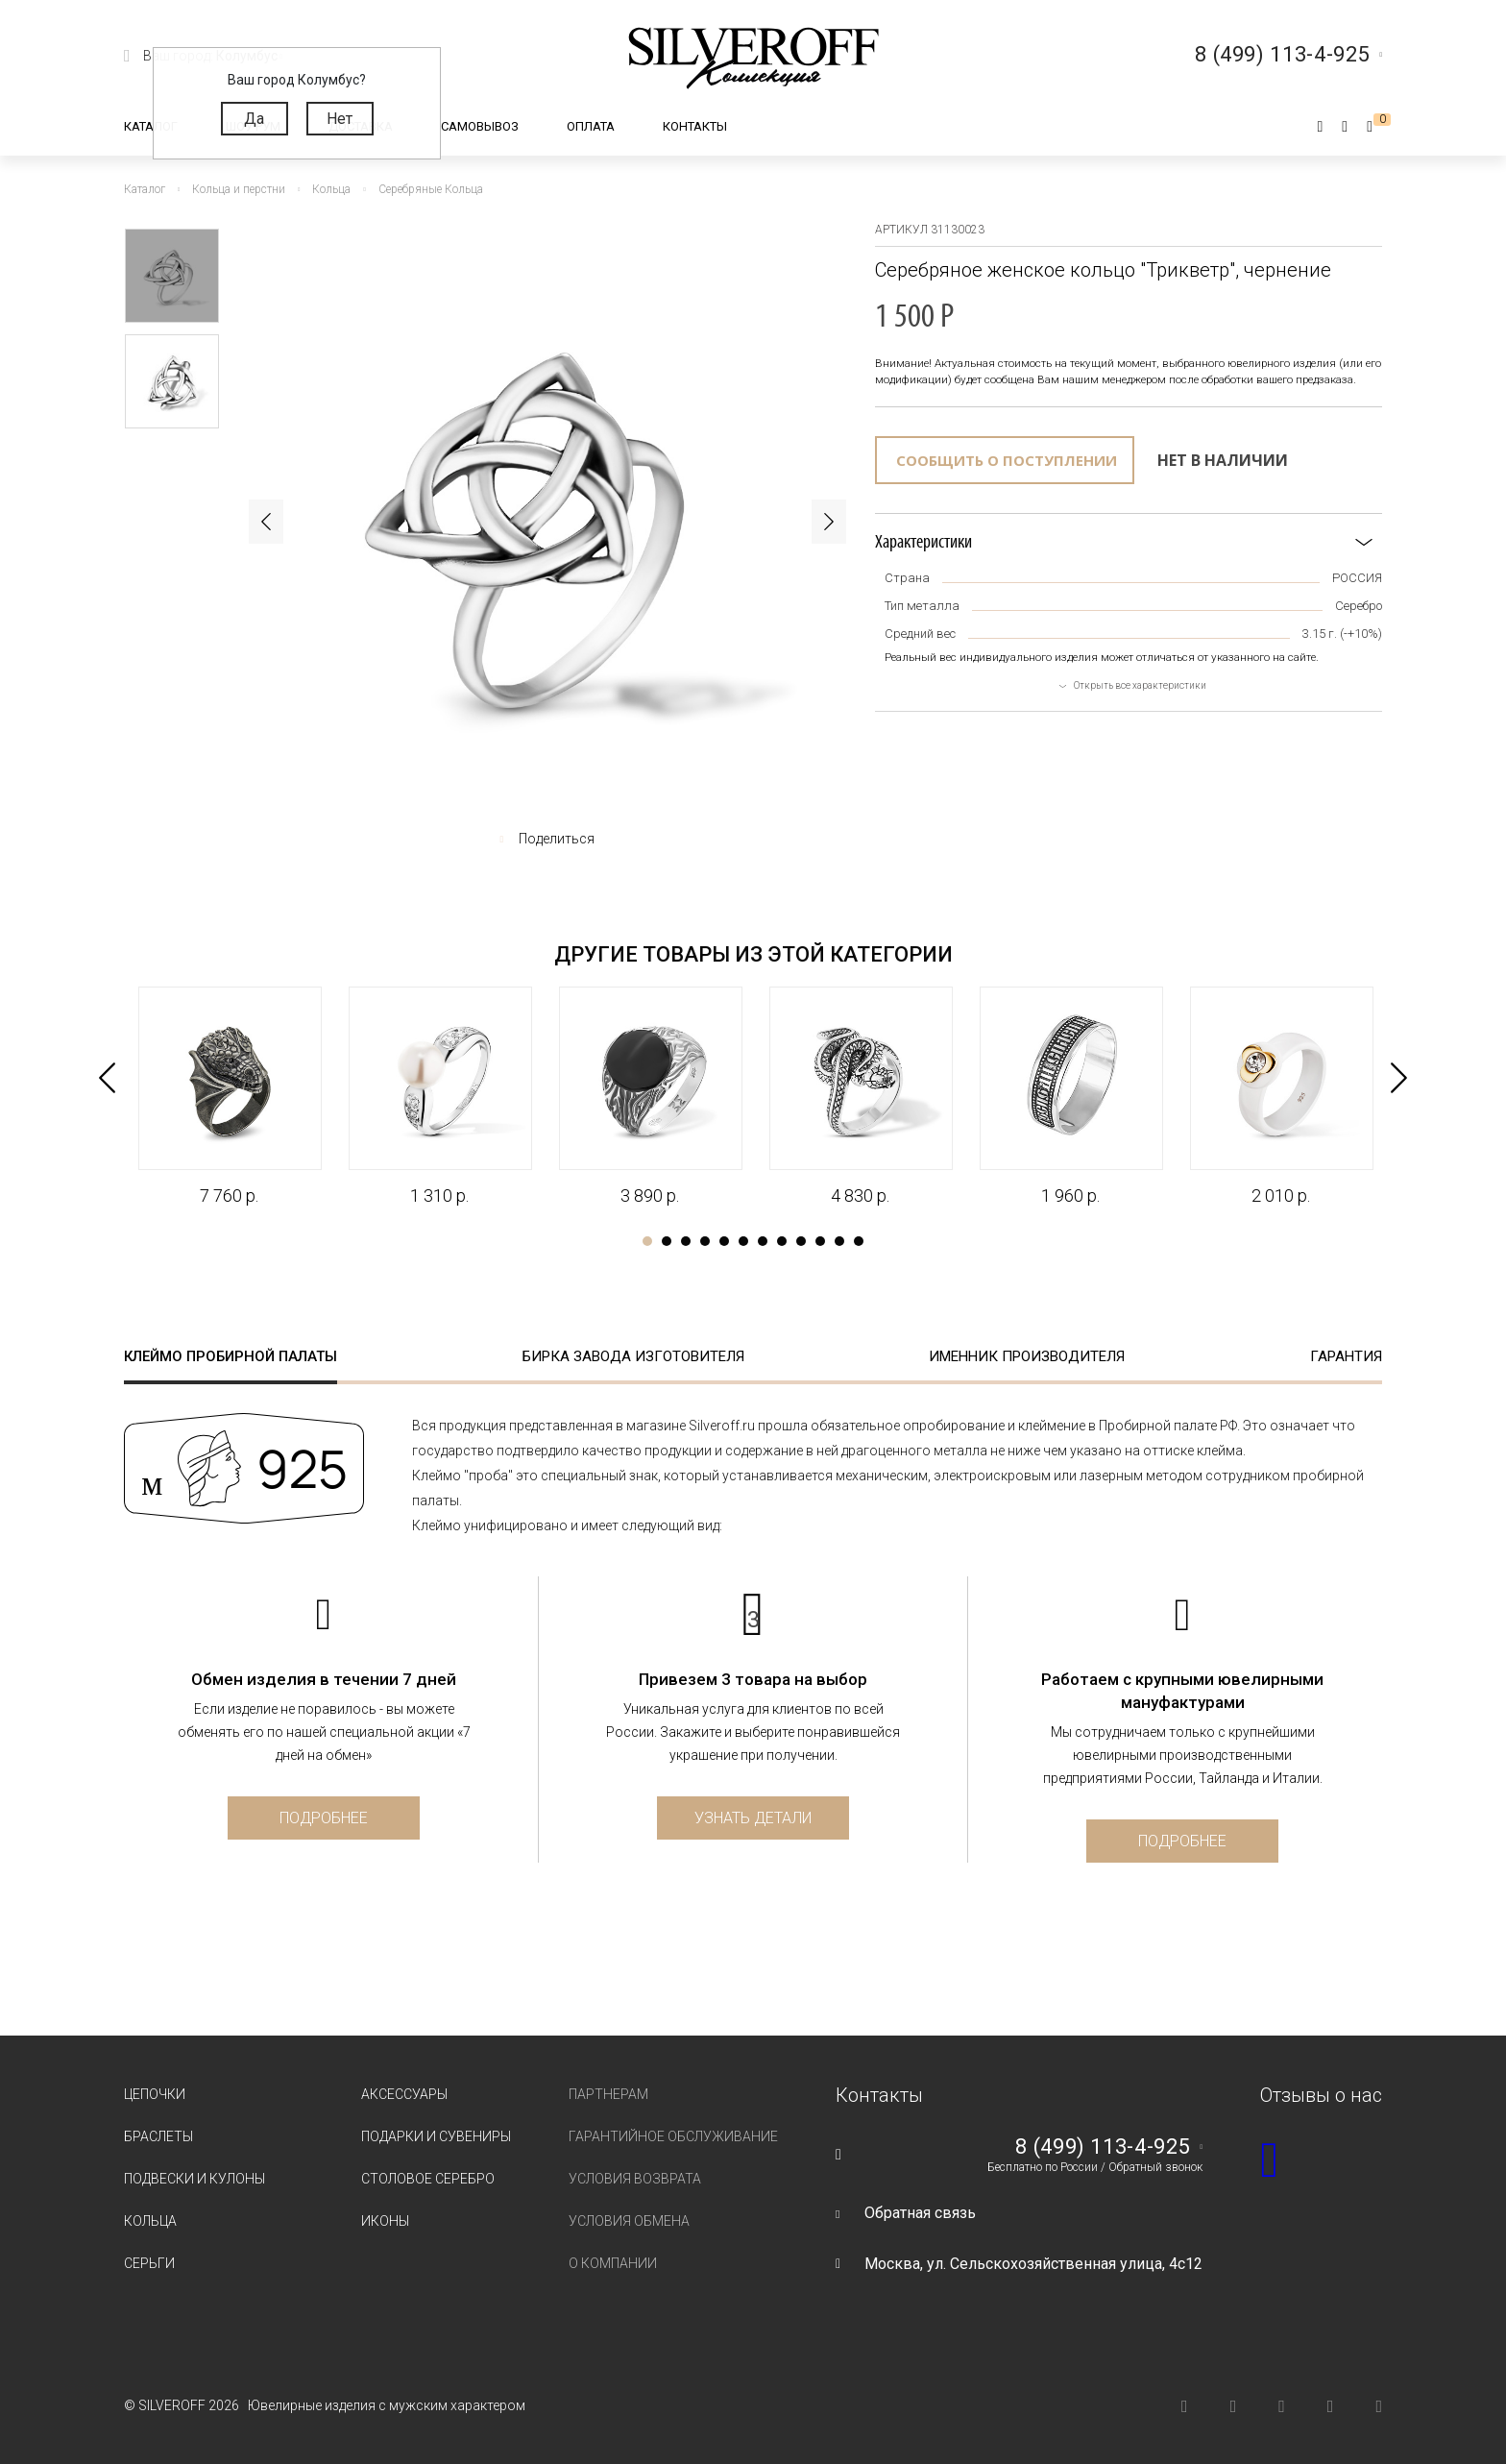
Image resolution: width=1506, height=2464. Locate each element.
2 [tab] (666, 1241)
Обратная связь (920, 2213)
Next (829, 522)
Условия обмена (629, 2221)
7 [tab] (762, 1241)
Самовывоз (480, 126)
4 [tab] (705, 1241)
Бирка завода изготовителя (633, 1356)
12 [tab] (858, 1241)
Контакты (695, 126)
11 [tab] (839, 1241)
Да (254, 119)
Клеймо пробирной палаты (230, 1356)
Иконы (385, 2221)
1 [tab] (647, 1241)
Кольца (150, 2221)
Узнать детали (753, 1818)
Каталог (151, 126)
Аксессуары (404, 2094)
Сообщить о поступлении (1006, 460)
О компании (613, 2263)
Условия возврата (635, 2178)
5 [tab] (724, 1241)
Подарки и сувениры (436, 2136)
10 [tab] (820, 1241)
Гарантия (1346, 1356)
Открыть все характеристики (1140, 685)
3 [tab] (686, 1241)
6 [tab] (743, 1241)
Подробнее (323, 1818)
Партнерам (608, 2094)
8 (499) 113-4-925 (1102, 2147)
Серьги (149, 2263)
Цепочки (154, 2094)
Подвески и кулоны (194, 2178)
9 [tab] (801, 1241)
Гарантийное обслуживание (673, 2136)
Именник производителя (1027, 1356)
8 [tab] (782, 1241)
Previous (266, 522)
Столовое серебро (428, 2178)
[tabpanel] (229, 1097)
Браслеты (158, 2136)
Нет (339, 119)
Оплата (591, 126)
